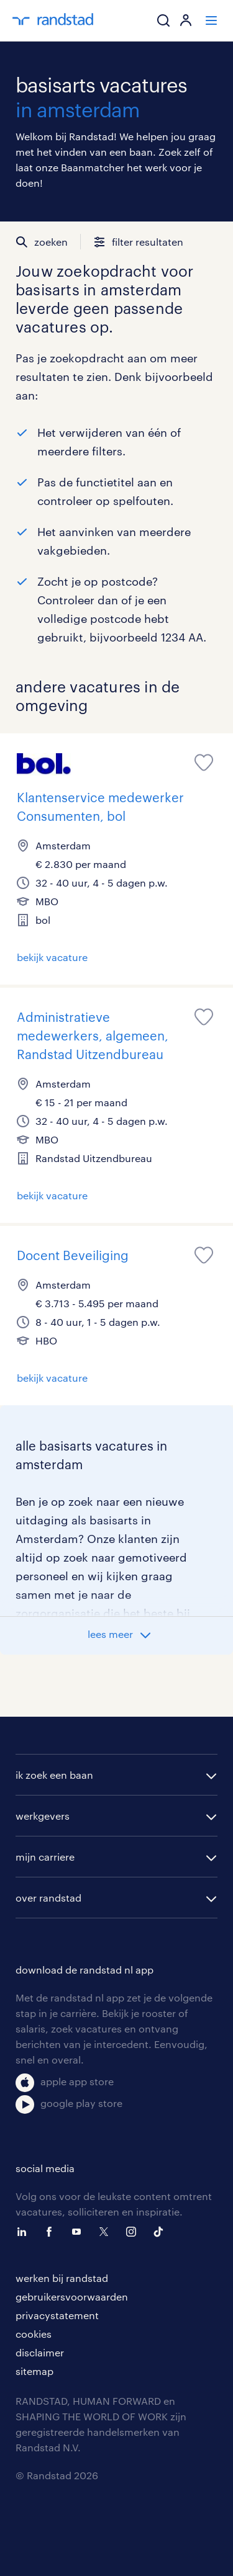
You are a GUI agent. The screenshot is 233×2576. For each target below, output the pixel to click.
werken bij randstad (62, 2278)
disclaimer (40, 2352)
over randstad (48, 1897)
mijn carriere (45, 1857)
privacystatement (57, 2315)
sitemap (34, 2371)
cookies (34, 2334)
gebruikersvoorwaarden (72, 2296)
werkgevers (43, 1816)
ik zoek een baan (54, 1775)
